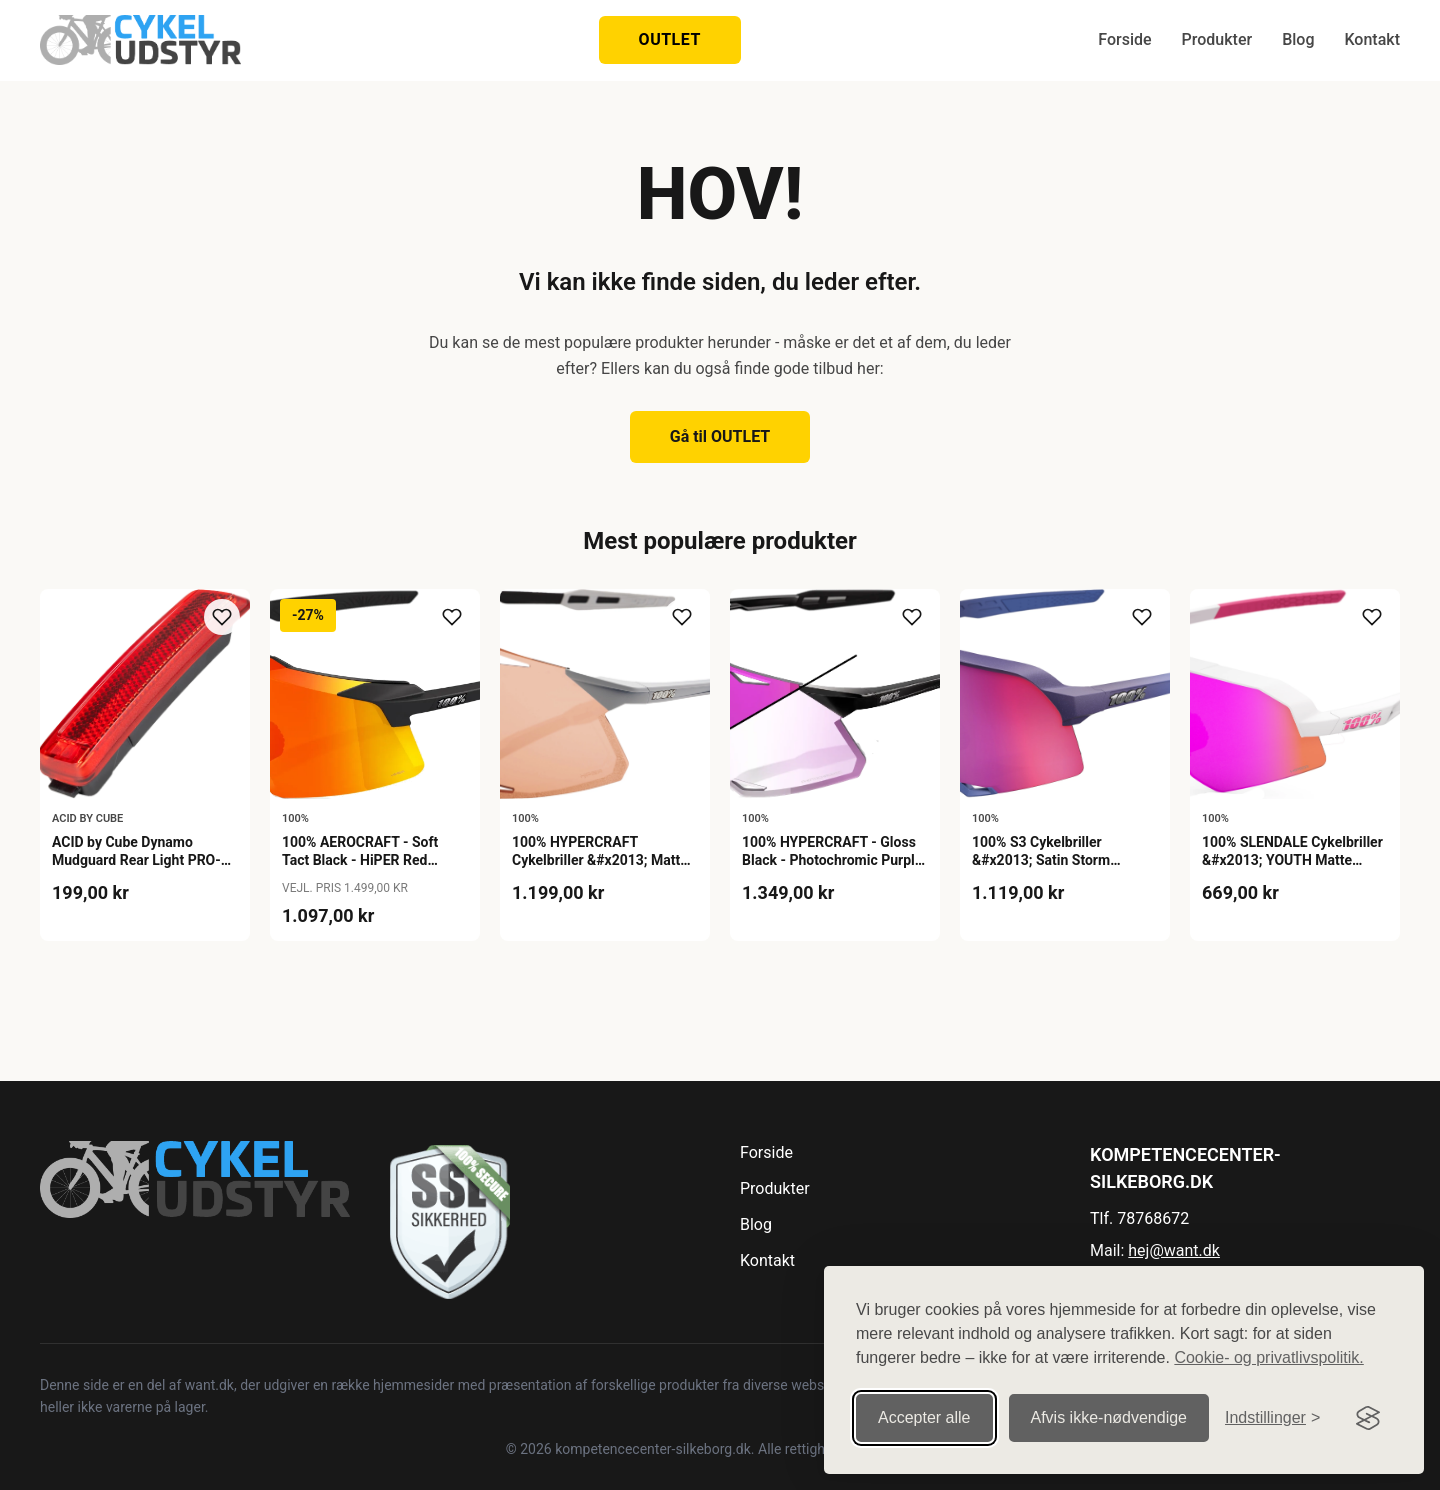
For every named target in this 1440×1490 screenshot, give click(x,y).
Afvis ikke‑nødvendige (1109, 1406)
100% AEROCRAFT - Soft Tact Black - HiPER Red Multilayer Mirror (360, 860)
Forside (1124, 39)
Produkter (1217, 39)
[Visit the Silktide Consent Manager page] (1368, 1407)
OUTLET (670, 39)
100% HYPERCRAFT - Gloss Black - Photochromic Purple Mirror (832, 860)
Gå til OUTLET (720, 436)
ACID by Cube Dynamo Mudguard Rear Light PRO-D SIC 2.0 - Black (141, 860)
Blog (1298, 39)
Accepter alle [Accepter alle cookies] (924, 1406)
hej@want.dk (1174, 1250)
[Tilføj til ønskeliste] (222, 617)
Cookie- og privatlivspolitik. (1268, 1346)
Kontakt (1372, 39)
